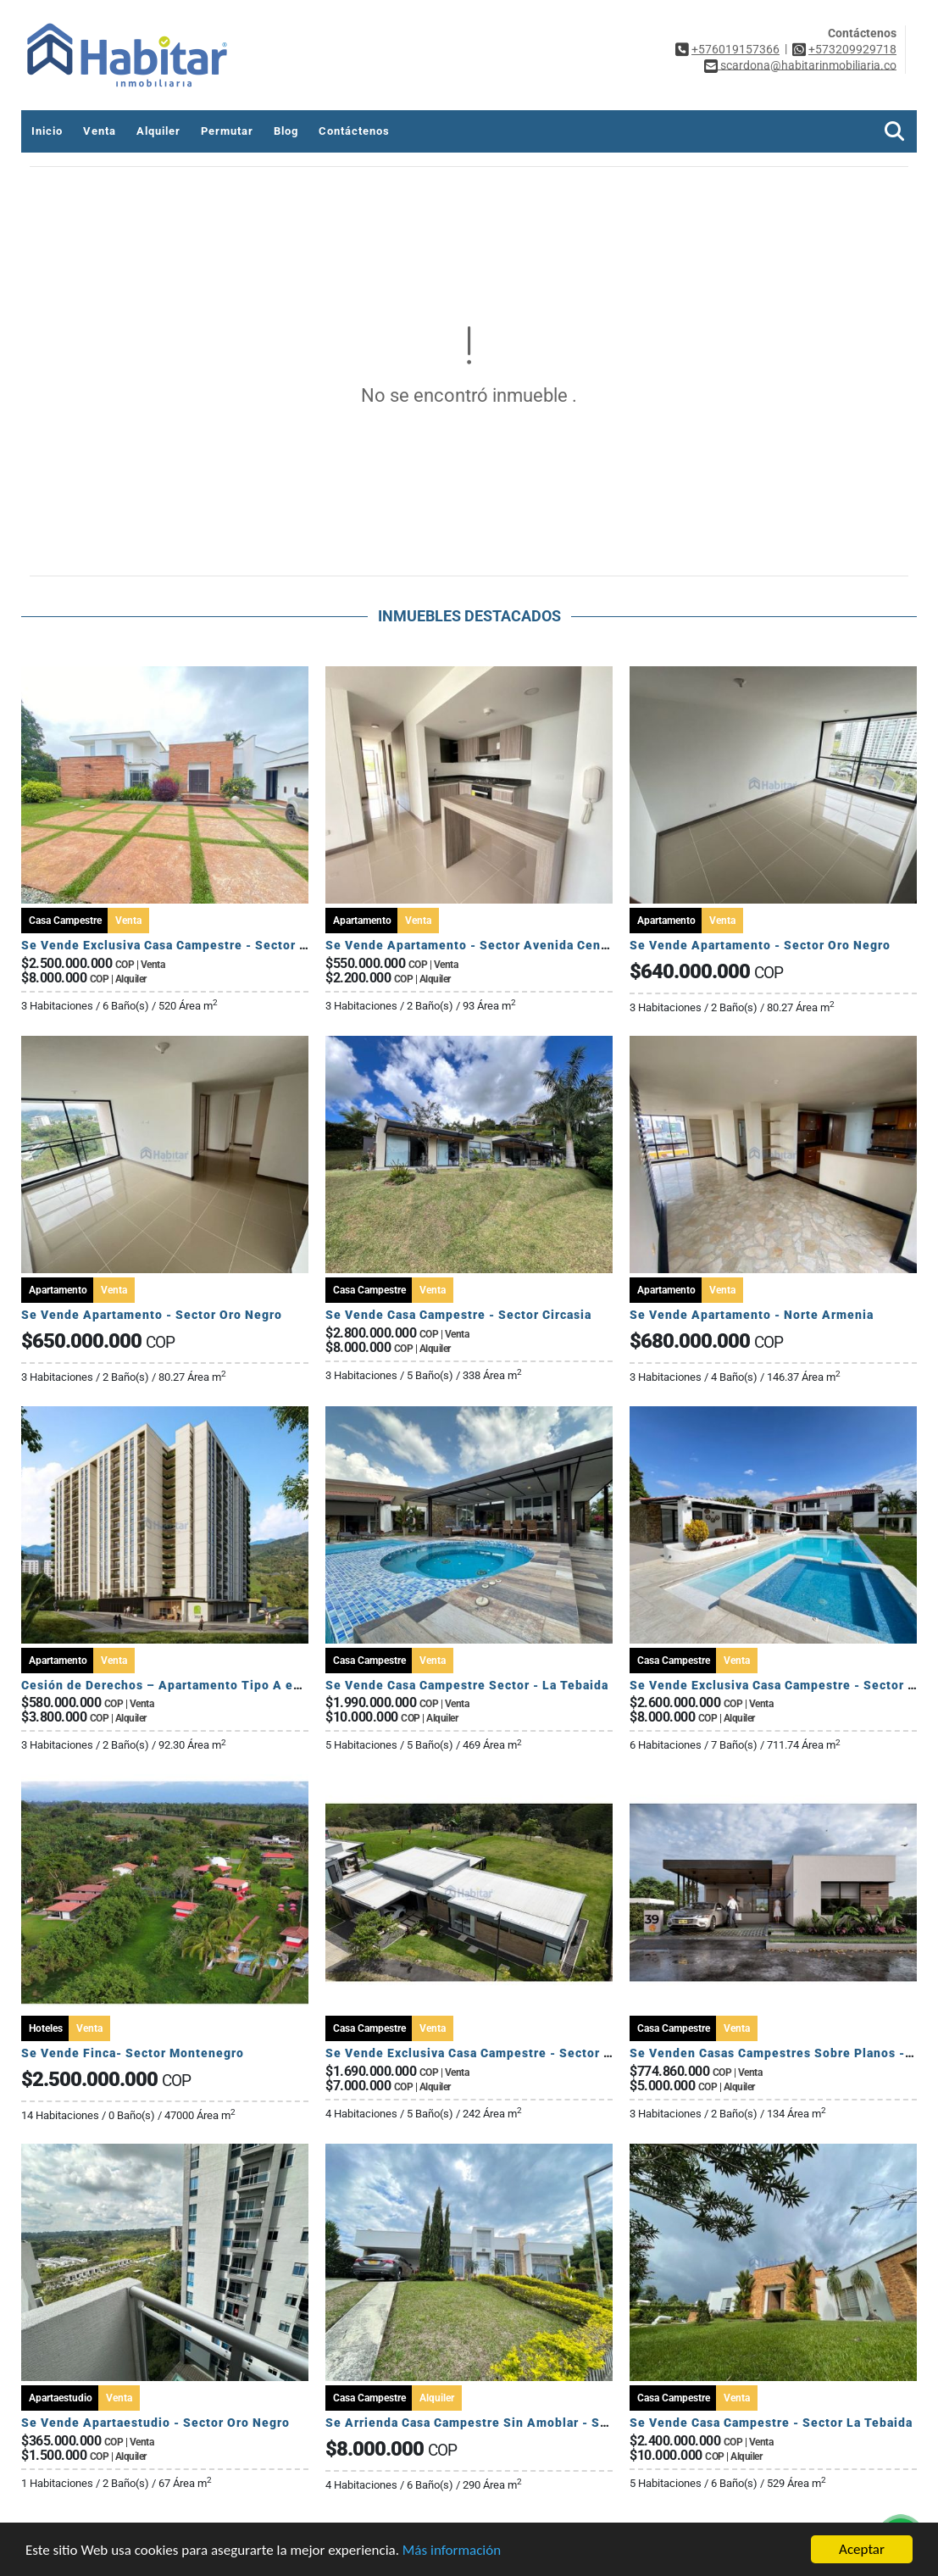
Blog (286, 131)
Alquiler (158, 131)
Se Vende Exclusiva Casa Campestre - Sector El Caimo (186, 945)
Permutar (227, 131)
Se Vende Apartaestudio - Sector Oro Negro (155, 2422)
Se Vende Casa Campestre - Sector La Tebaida (771, 2422)
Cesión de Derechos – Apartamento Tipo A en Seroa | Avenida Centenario (246, 1685)
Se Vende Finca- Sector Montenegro (132, 2053)
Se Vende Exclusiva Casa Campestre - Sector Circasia (488, 2053)
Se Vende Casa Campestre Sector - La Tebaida (466, 1685)
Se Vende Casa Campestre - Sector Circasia (458, 1314)
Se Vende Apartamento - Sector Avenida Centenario (485, 945)
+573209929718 (852, 49)
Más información (451, 2550)
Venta (99, 131)
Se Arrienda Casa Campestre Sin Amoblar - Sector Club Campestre (529, 2422)
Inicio (47, 131)
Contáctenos (354, 131)
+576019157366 (735, 49)
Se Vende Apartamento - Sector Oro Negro (760, 945)
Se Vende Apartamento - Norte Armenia (752, 1314)
